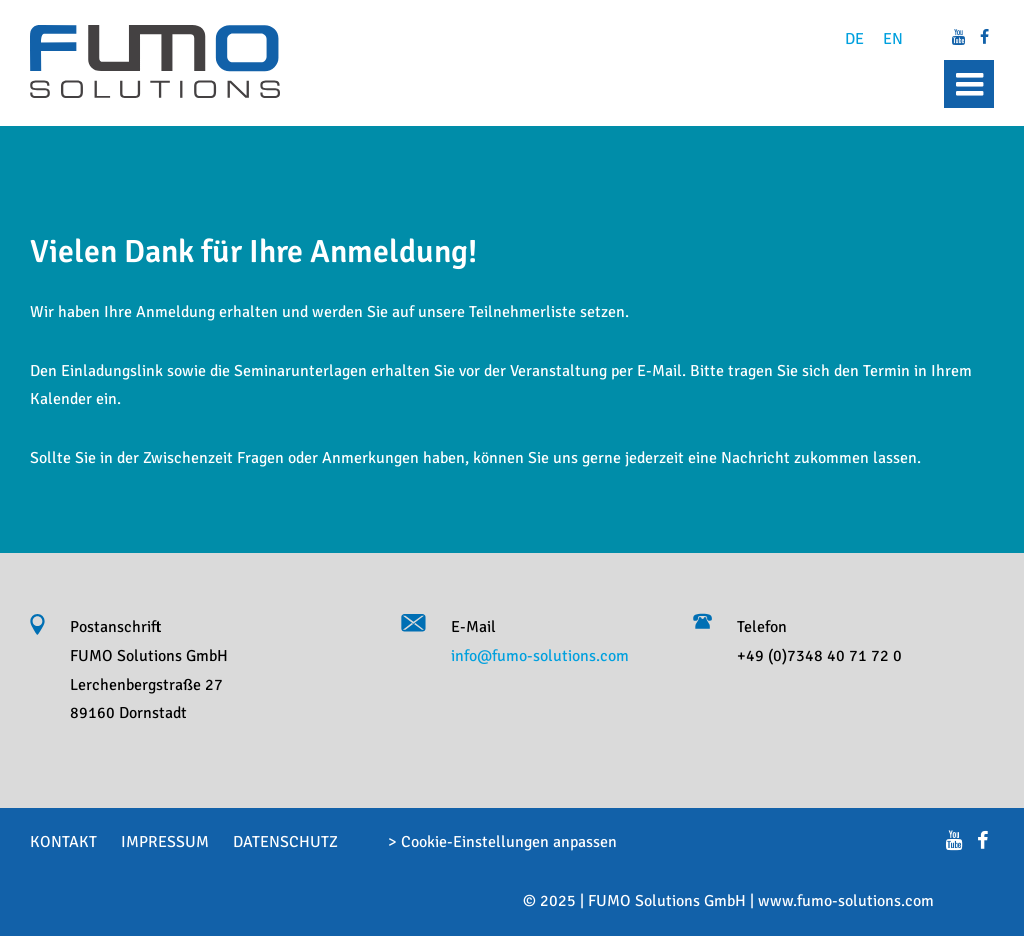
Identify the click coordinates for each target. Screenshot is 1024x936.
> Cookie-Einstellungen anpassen (502, 842)
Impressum (165, 842)
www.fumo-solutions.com (846, 901)
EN (893, 39)
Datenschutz (285, 842)
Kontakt (63, 842)
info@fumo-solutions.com (540, 656)
